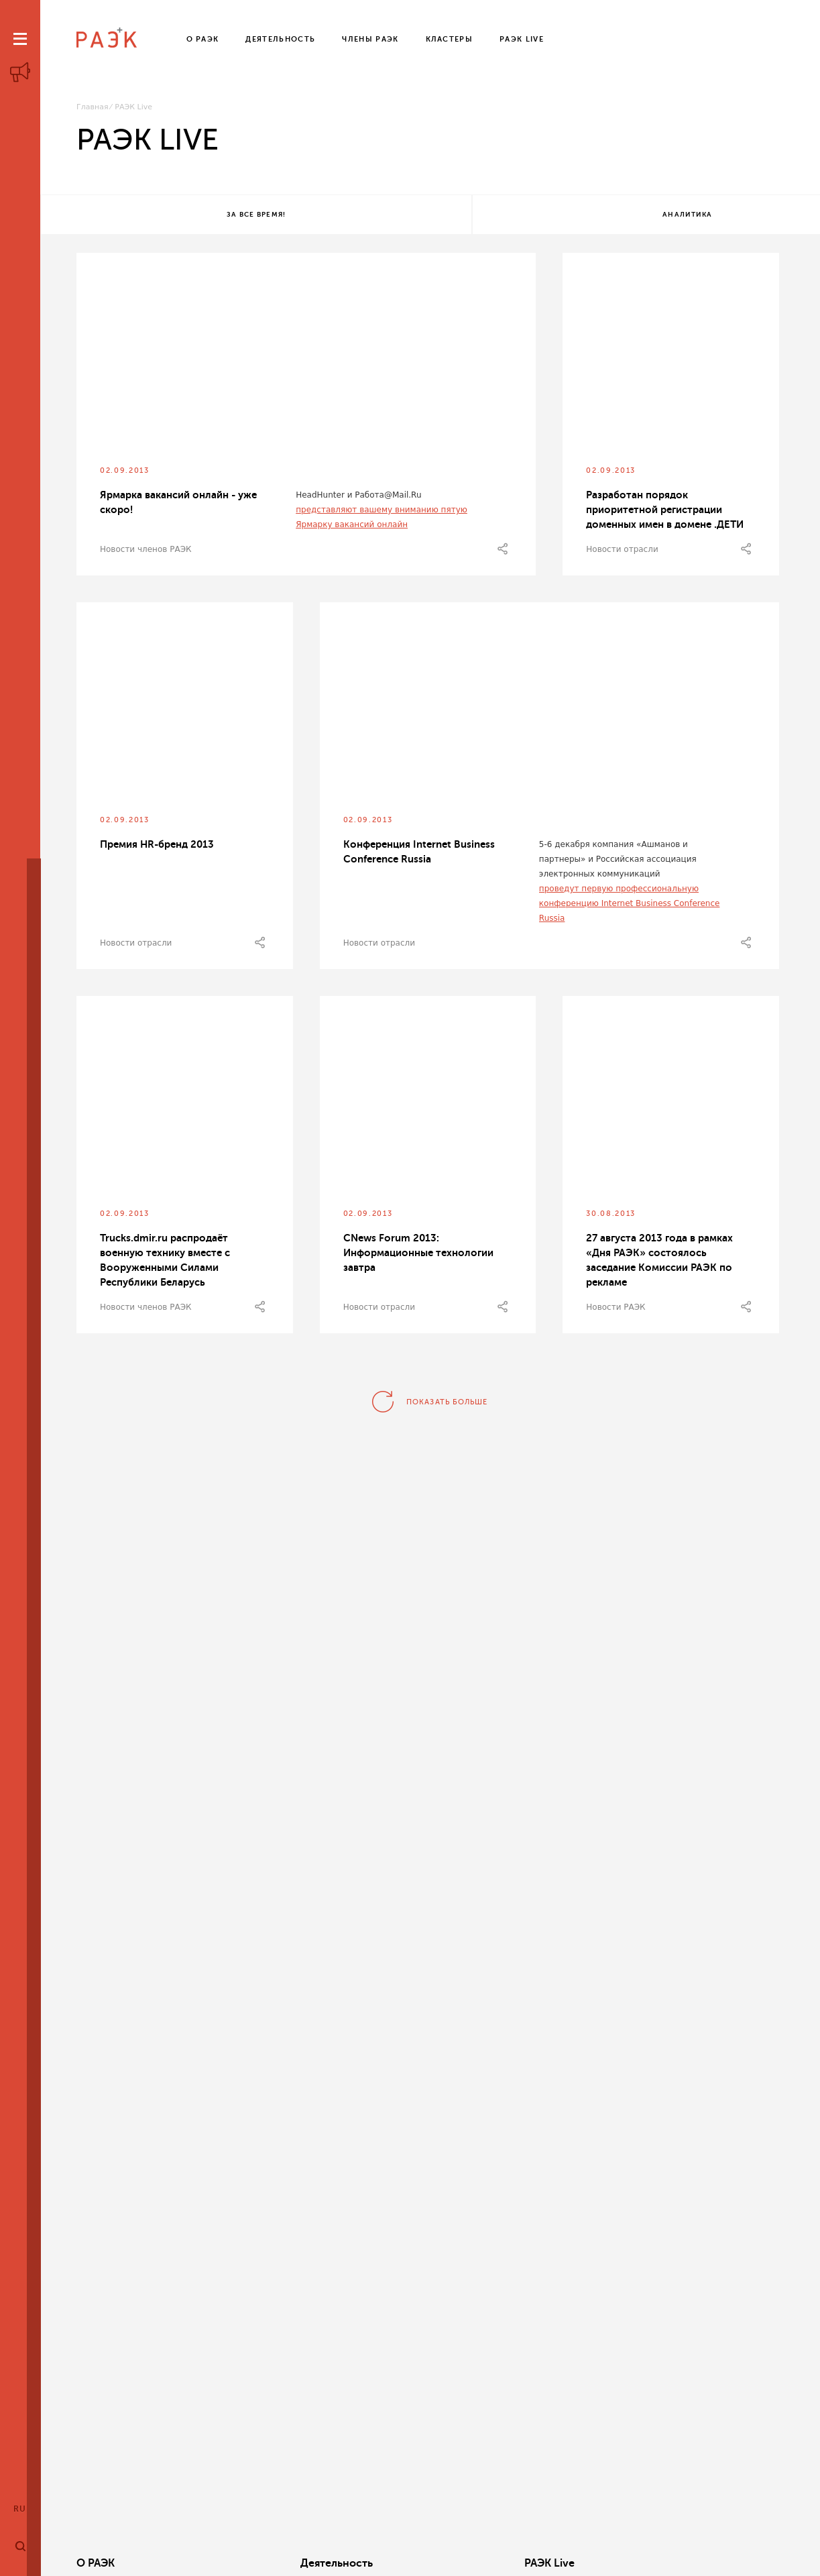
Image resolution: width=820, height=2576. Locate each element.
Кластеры (549, 2563)
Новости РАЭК (615, 1311)
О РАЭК (95, 2563)
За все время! (168, 216)
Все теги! (683, 216)
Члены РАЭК (706, 2563)
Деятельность (262, 2563)
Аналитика (426, 216)
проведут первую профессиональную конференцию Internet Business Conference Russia (629, 907)
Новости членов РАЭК (146, 553)
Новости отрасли (622, 553)
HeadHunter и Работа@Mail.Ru (358, 499)
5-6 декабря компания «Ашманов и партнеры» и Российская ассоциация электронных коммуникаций (618, 863)
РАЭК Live (400, 2563)
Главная (92, 107)
